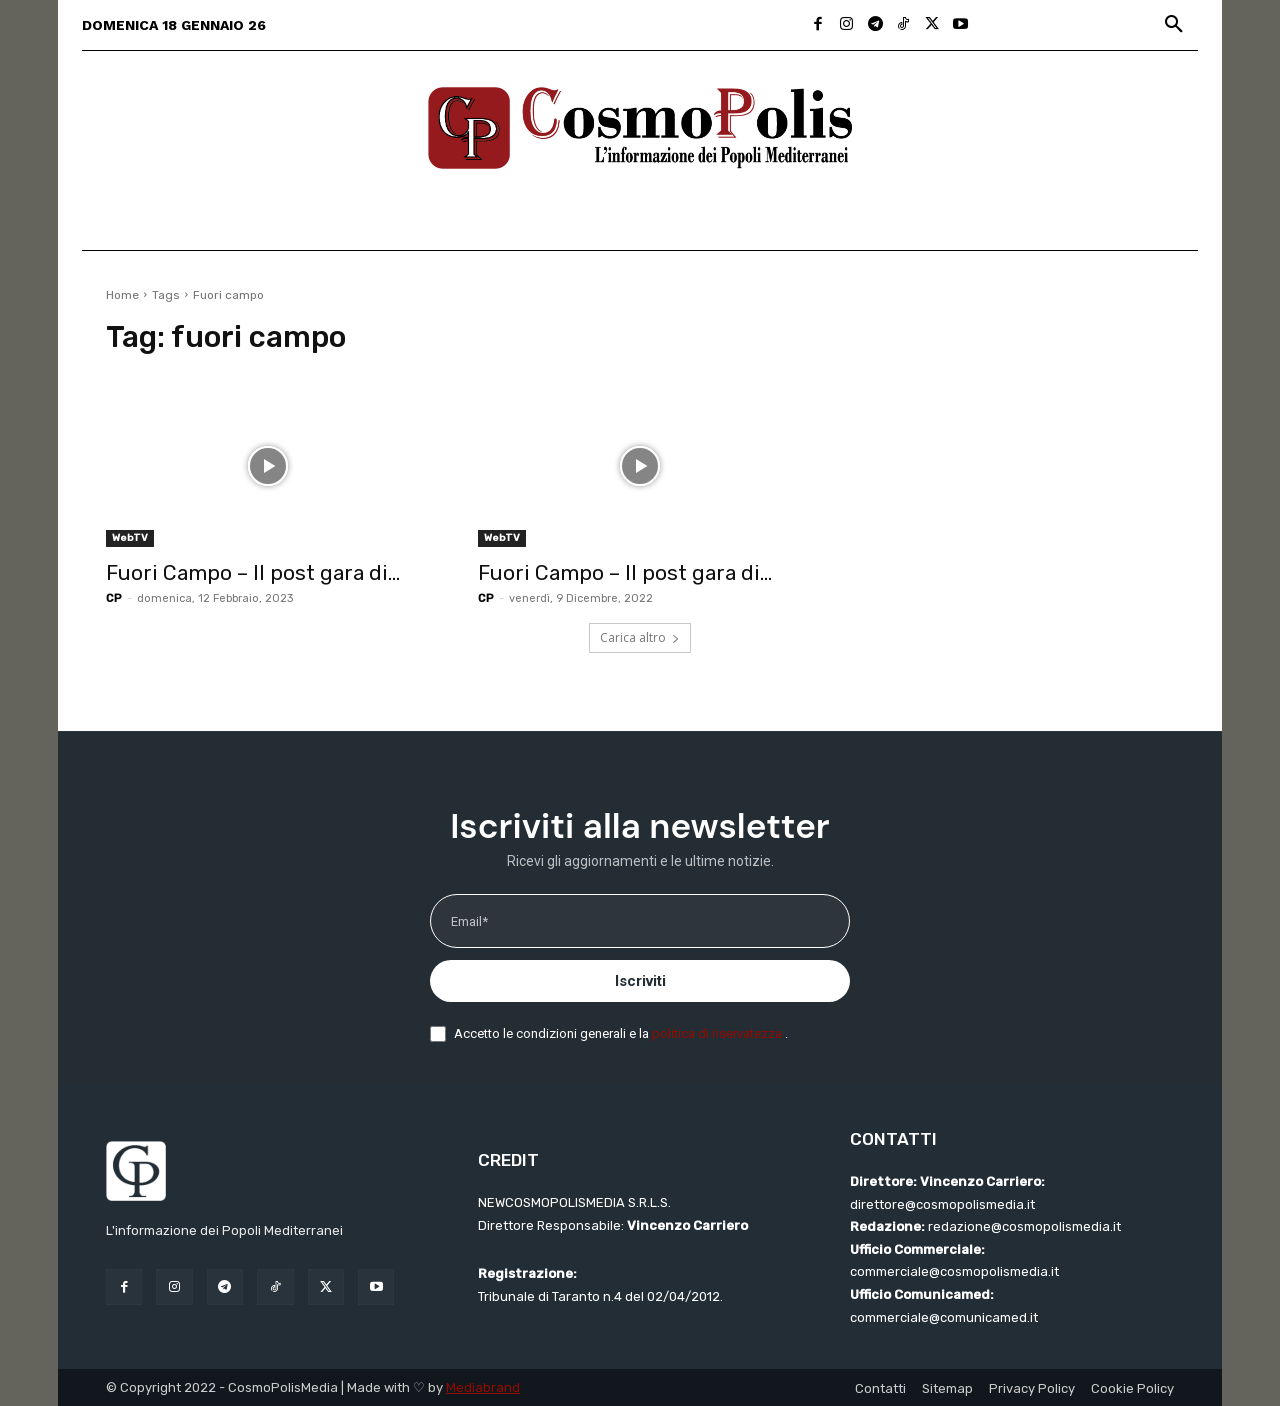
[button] (1174, 25)
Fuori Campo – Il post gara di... (253, 572)
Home (122, 295)
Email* (469, 921)
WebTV (130, 538)
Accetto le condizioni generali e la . (621, 1033)
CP (114, 598)
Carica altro (640, 637)
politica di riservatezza (718, 1033)
